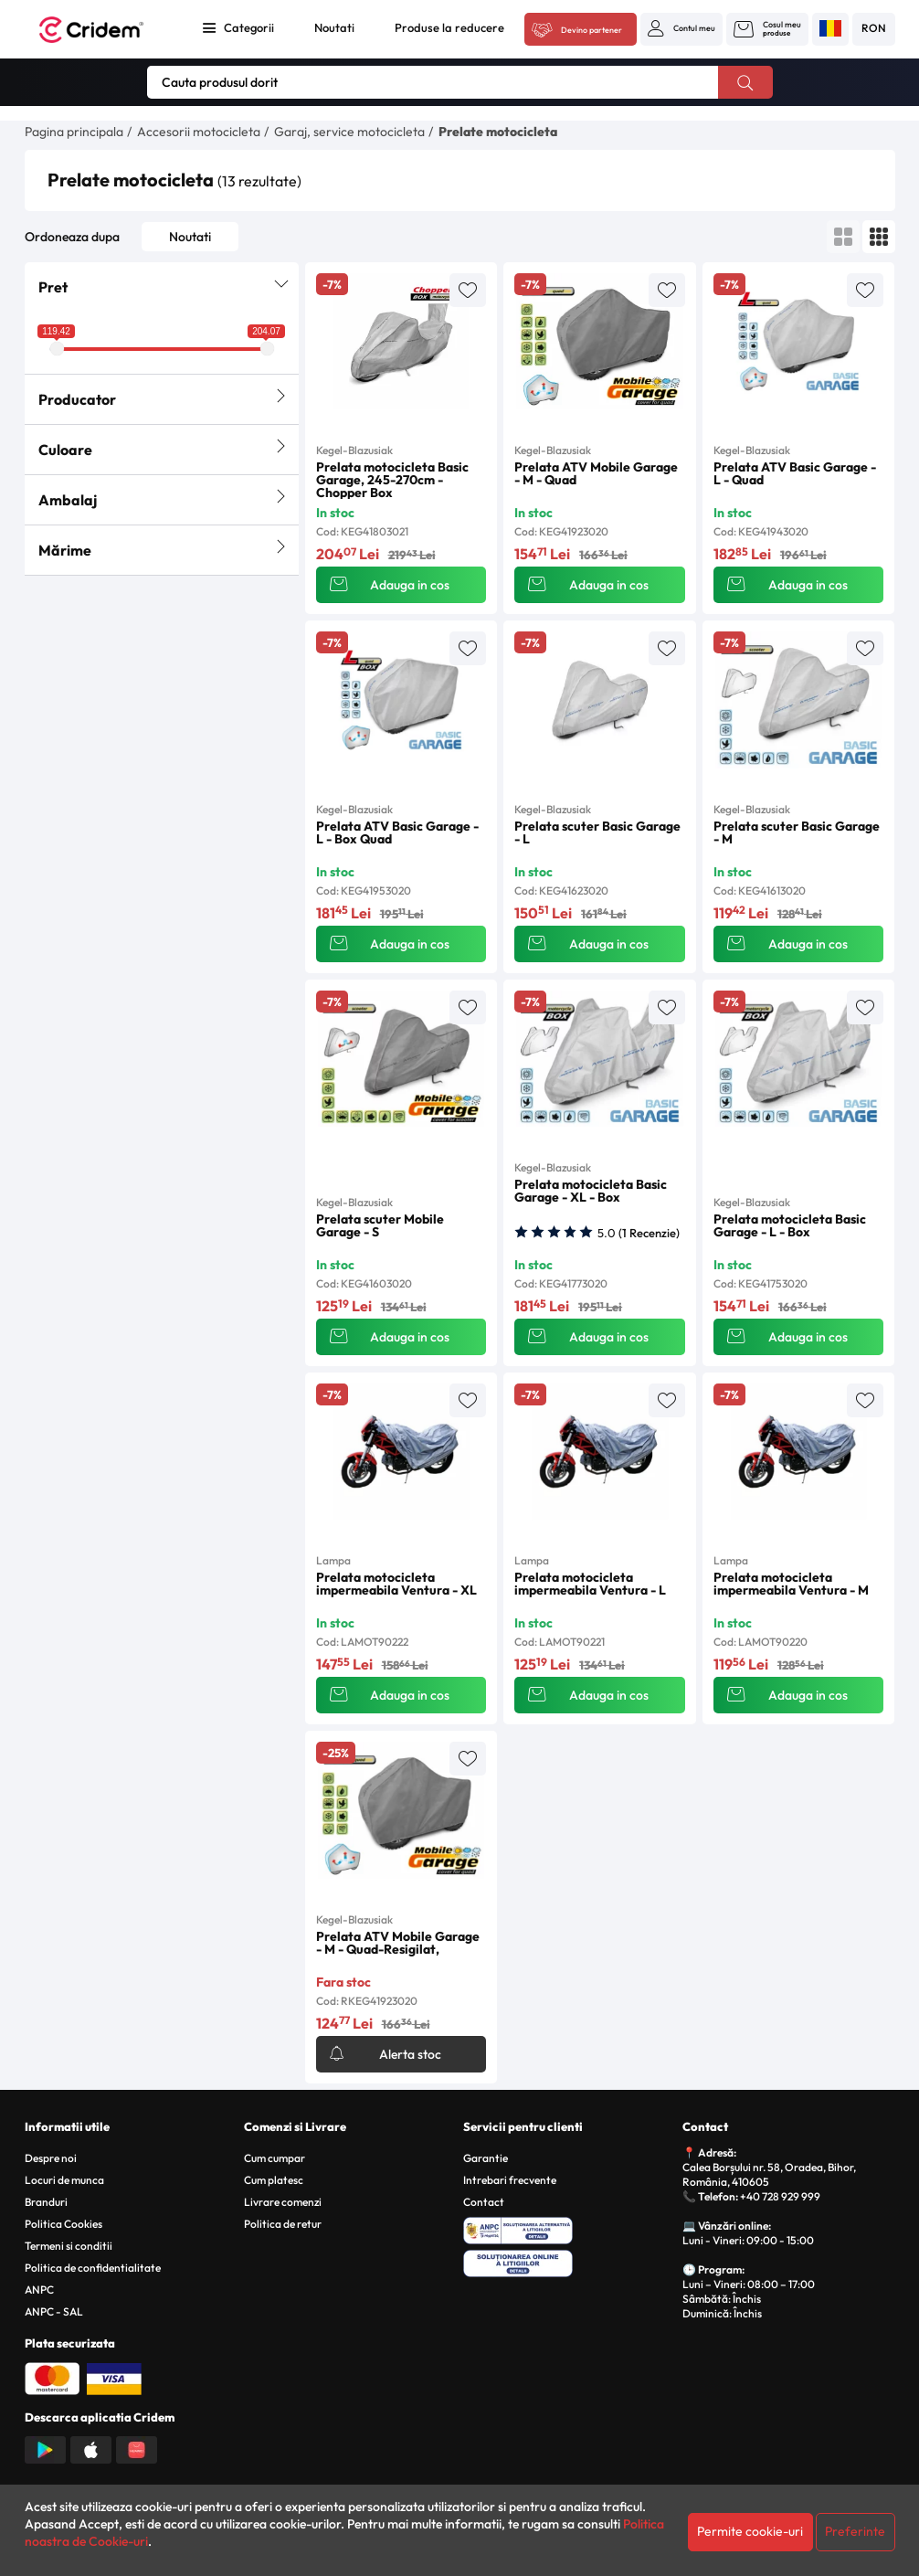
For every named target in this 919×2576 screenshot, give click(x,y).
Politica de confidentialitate (93, 2267)
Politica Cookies (63, 2224)
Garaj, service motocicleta (349, 131)
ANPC (39, 2289)
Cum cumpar (274, 2158)
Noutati (334, 27)
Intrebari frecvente (509, 2180)
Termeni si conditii (68, 2246)
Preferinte (855, 2531)
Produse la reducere (449, 27)
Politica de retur (283, 2224)
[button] (681, 28)
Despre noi (51, 2158)
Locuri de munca (64, 2180)
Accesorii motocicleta (198, 131)
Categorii (249, 27)
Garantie (485, 2158)
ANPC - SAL (54, 2311)
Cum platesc (273, 2180)
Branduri (46, 2202)
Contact (483, 2202)
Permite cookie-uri (750, 2531)
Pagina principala (74, 131)
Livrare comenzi (283, 2202)
